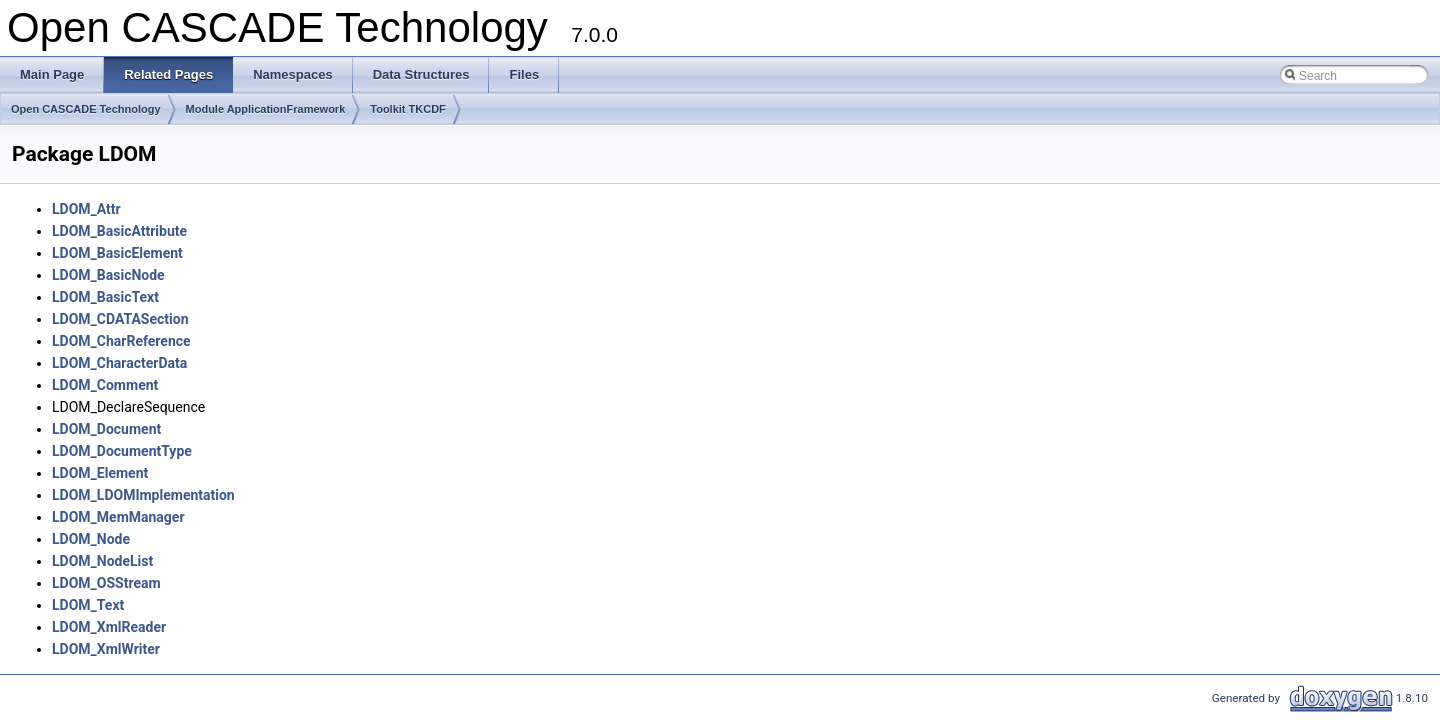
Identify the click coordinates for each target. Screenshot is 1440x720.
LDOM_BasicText (105, 297)
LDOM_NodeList (102, 561)
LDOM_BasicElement (117, 253)
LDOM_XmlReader (109, 627)
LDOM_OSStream (106, 583)
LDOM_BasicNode (108, 275)
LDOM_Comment (105, 385)
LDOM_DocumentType (122, 451)
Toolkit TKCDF (408, 109)
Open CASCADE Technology (86, 109)
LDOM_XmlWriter (106, 649)
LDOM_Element (100, 473)
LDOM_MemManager (118, 517)
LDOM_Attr (86, 209)
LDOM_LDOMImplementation (143, 495)
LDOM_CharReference (121, 341)
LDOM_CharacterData (119, 363)
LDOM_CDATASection (120, 319)
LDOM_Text (88, 605)
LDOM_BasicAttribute (119, 231)
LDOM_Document (106, 429)
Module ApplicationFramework (266, 109)
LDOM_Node (91, 539)
